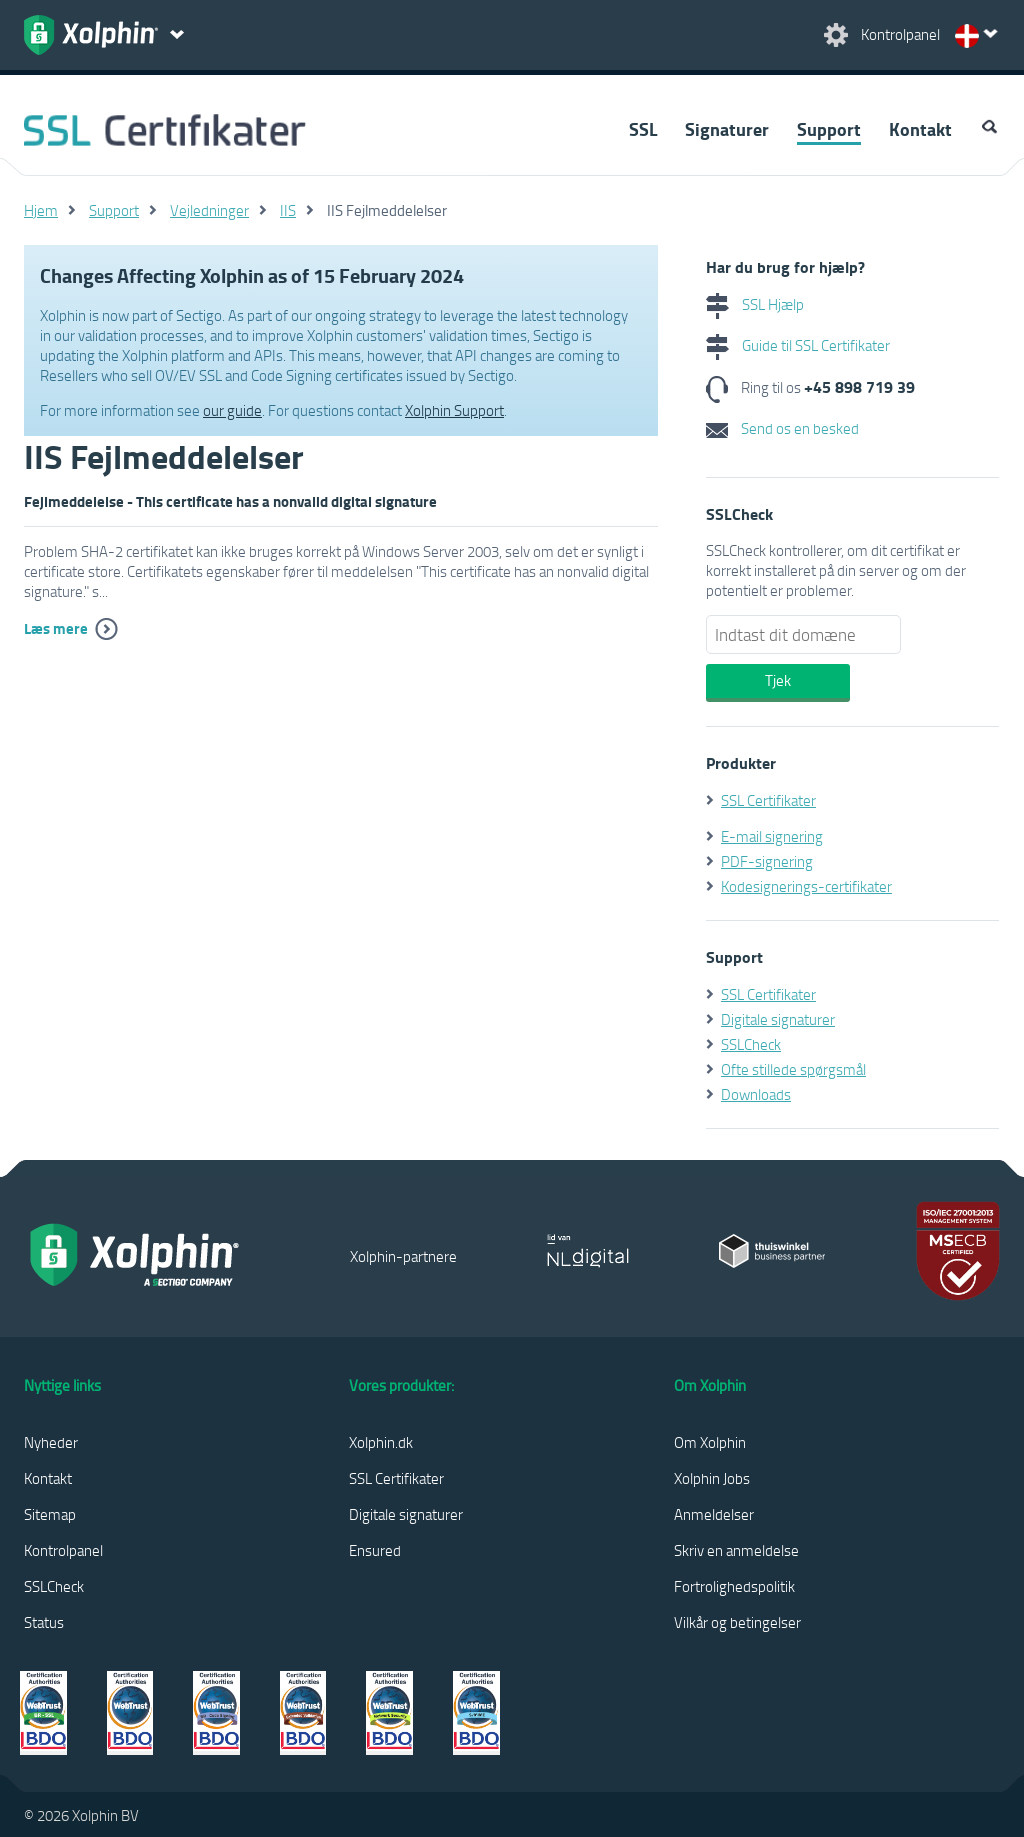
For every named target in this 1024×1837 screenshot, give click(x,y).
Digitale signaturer (778, 1019)
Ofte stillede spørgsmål (793, 1069)
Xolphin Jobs (712, 1478)
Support (829, 129)
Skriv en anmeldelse (736, 1550)
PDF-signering (767, 861)
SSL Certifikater (768, 800)
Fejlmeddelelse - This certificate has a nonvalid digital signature (230, 501)
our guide (232, 410)
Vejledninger (209, 210)
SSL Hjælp (755, 304)
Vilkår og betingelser (737, 1622)
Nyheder (51, 1442)
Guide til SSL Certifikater (798, 345)
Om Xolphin (710, 1442)
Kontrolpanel (63, 1550)
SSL (643, 129)
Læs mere (56, 628)
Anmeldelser (714, 1514)
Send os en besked (782, 428)
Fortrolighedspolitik (734, 1586)
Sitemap (50, 1514)
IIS (288, 210)
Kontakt (920, 129)
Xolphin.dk (381, 1442)
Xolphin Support (454, 410)
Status (44, 1622)
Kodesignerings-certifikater (806, 886)
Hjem (41, 210)
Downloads (756, 1094)
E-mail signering (772, 836)
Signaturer (727, 129)
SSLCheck (751, 1044)
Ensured (375, 1550)
